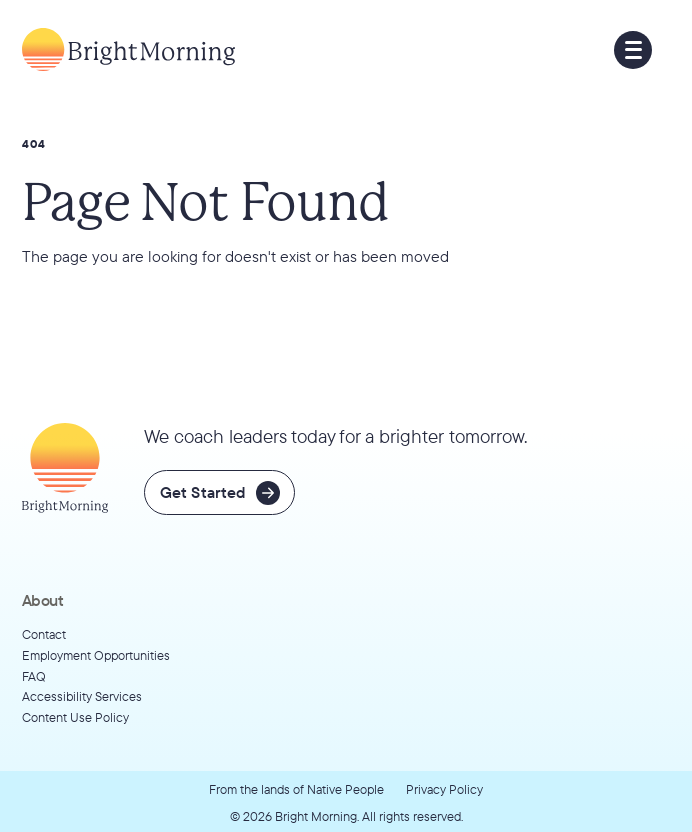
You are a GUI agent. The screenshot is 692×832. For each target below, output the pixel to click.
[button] (633, 50)
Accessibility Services (82, 696)
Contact (44, 634)
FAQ (34, 676)
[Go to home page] (128, 49)
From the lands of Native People (296, 789)
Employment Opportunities (96, 655)
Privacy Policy (444, 789)
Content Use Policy (75, 717)
